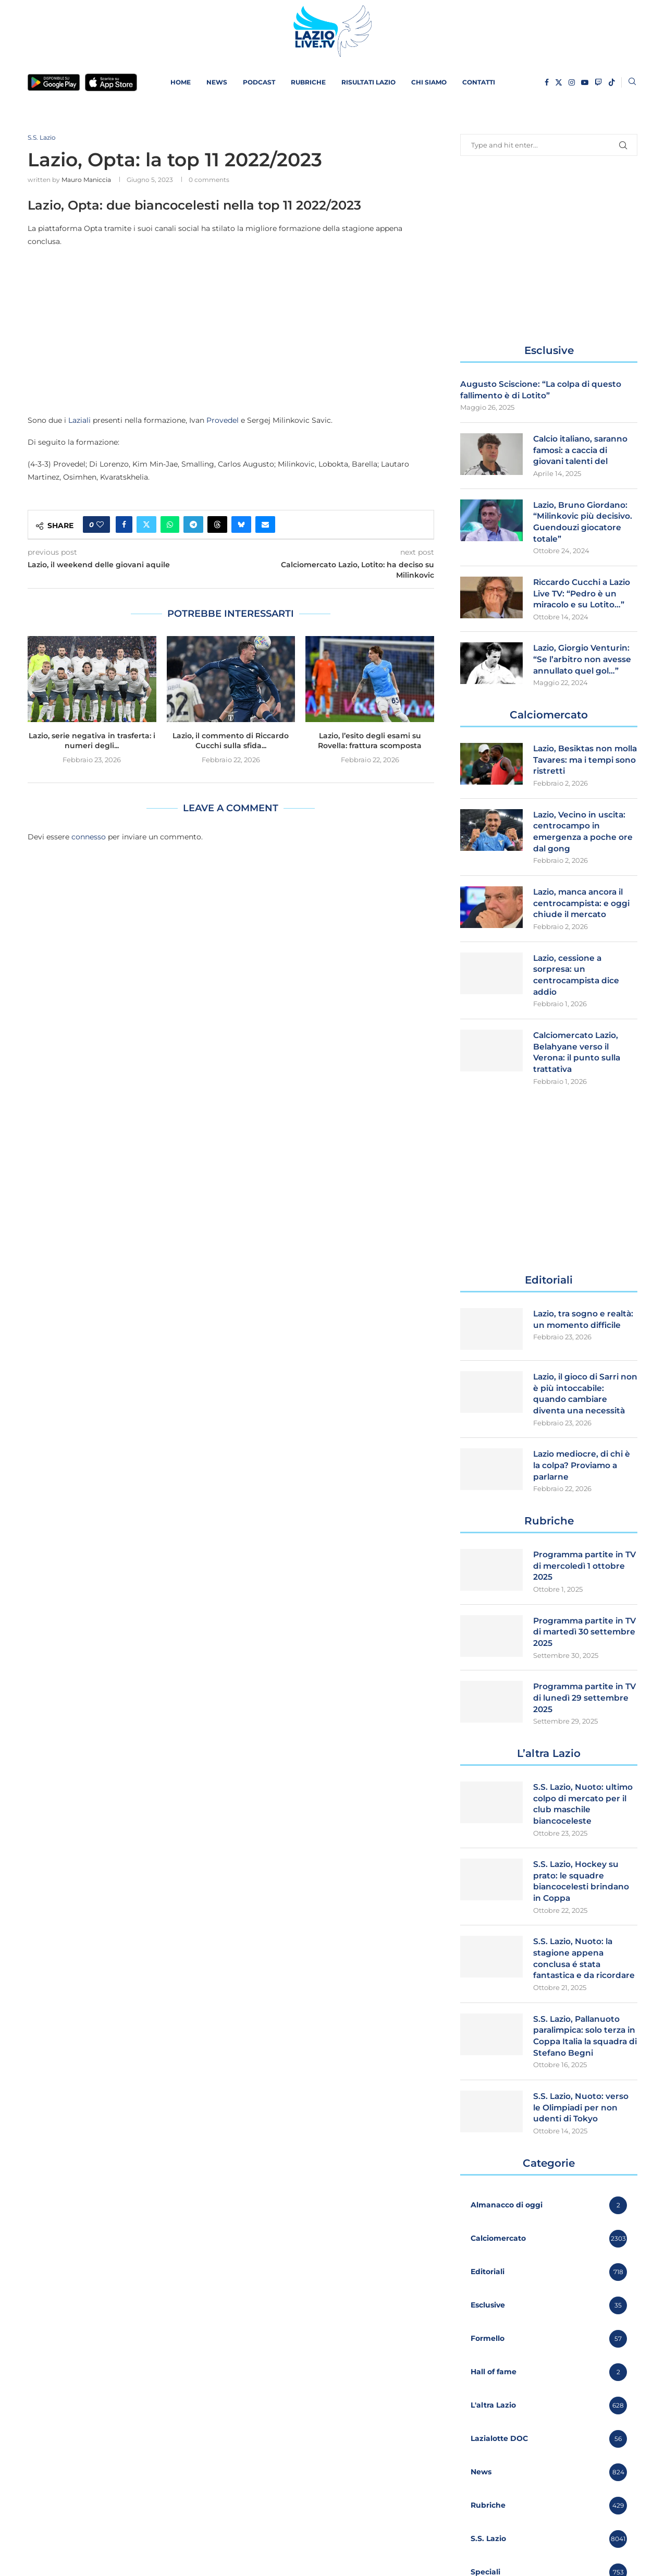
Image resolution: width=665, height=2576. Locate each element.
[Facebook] (546, 82)
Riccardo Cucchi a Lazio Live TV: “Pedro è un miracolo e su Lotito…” (584, 597)
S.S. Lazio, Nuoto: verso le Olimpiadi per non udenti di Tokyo (582, 2155)
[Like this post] (100, 525)
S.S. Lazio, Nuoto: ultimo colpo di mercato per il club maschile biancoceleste (584, 1822)
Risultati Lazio (368, 82)
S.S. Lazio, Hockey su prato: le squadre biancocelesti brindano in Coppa (582, 1901)
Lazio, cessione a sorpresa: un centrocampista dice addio (577, 984)
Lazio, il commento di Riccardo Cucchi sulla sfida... (231, 741)
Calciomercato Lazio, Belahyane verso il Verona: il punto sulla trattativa (578, 1063)
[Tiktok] (612, 82)
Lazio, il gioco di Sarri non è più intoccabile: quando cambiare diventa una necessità (580, 1406)
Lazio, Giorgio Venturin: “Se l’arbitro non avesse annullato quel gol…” (583, 664)
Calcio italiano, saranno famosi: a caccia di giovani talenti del (583, 451)
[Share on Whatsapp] (170, 525)
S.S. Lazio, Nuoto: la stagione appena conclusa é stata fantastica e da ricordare (574, 1986)
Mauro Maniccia (86, 180)
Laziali (79, 420)
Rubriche (308, 82)
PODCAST (259, 82)
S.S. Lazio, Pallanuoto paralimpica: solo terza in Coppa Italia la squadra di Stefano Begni (582, 2076)
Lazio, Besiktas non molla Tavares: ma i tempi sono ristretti (575, 766)
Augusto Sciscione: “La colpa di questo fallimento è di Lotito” (542, 389)
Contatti (478, 82)
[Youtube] (585, 82)
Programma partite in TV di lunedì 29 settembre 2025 (580, 1715)
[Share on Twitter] (146, 525)
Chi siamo (429, 82)
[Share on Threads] (217, 525)
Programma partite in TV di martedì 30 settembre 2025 (580, 1648)
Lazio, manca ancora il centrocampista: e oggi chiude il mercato (582, 912)
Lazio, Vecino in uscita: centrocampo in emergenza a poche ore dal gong (584, 838)
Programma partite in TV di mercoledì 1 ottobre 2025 (580, 1581)
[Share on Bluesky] (241, 525)
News (216, 82)
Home (180, 82)
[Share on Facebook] (124, 525)
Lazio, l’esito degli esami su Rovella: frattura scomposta (370, 741)
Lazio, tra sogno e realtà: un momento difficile (585, 1331)
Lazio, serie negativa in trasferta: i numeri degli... (92, 741)
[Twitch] (598, 82)
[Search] (632, 82)
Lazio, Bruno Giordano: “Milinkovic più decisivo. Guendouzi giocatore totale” (584, 524)
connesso (88, 837)
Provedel (222, 420)
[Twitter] (559, 82)
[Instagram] (571, 82)
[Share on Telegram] (193, 525)
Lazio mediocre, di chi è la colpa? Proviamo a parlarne (583, 1479)
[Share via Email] (265, 525)
